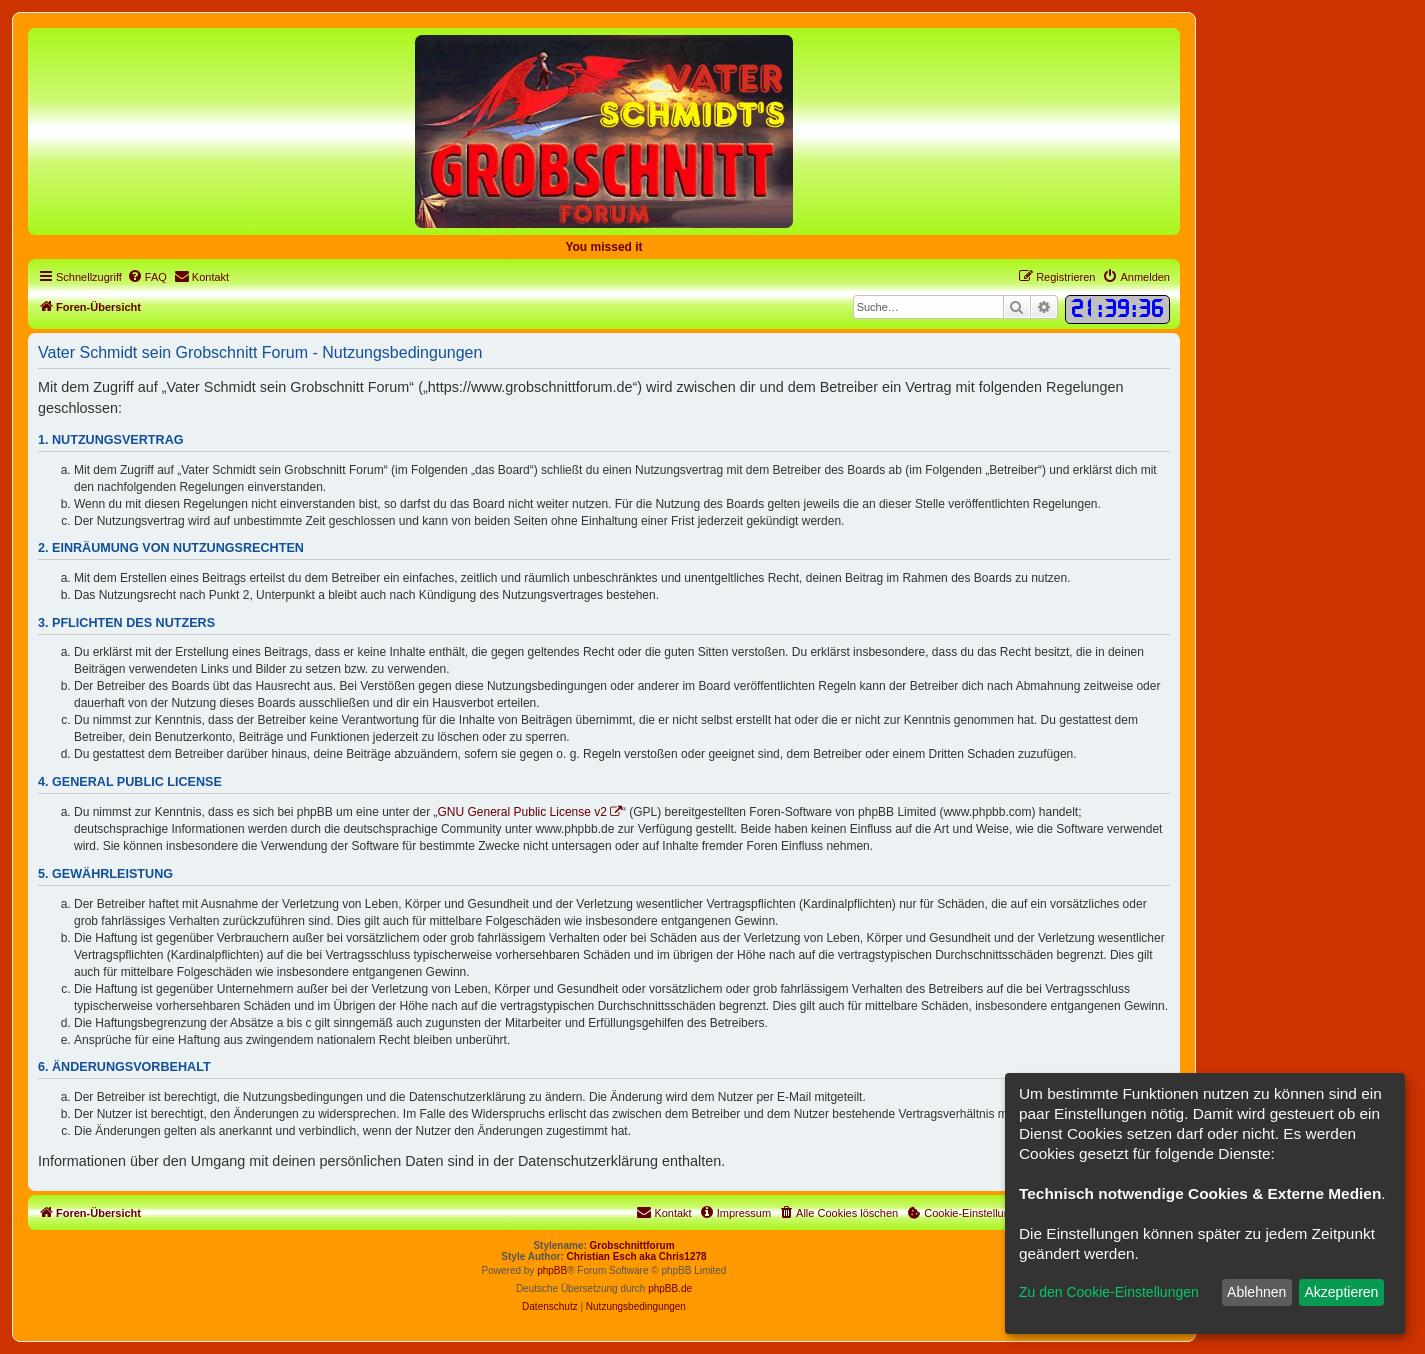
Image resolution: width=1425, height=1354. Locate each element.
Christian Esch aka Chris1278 (637, 1256)
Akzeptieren (1341, 1292)
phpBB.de (670, 1288)
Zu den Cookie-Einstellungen (1109, 1292)
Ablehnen (1256, 1292)
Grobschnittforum (632, 1245)
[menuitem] (147, 277)
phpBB (552, 1270)
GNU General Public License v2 (522, 812)
